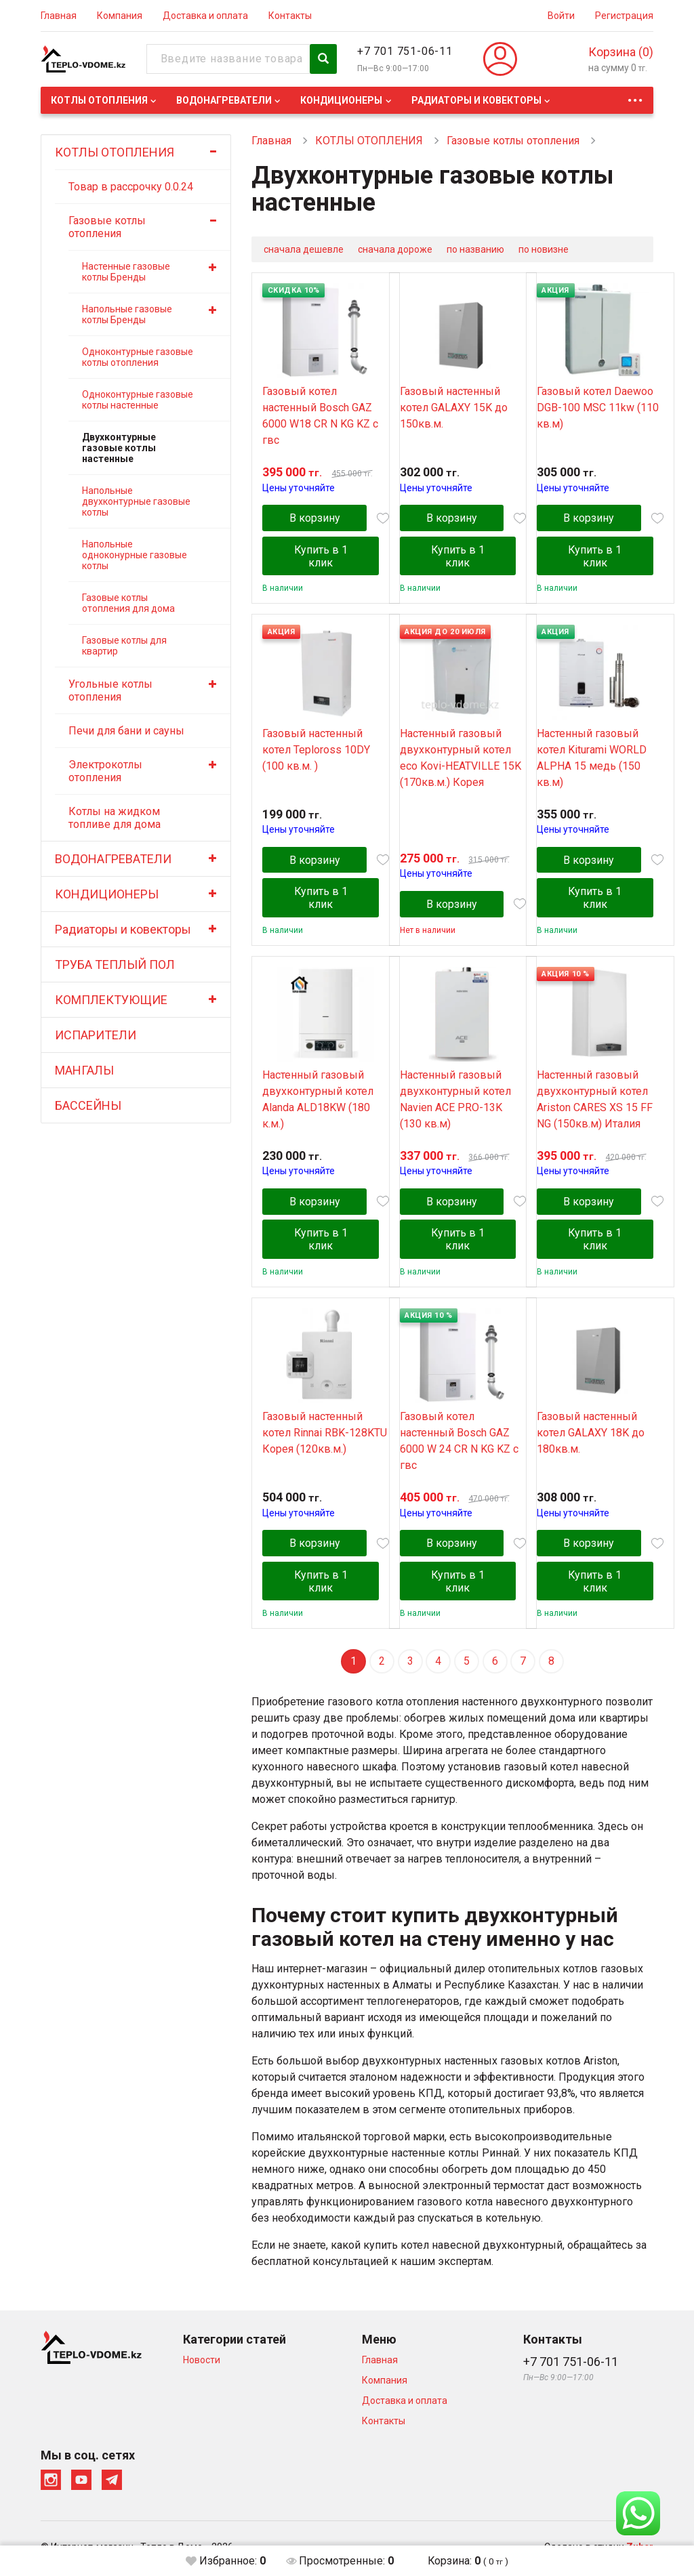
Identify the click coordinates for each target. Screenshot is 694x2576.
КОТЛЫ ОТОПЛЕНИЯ (99, 100)
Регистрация (624, 15)
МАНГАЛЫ (84, 1070)
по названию (475, 249)
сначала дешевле (304, 249)
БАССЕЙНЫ (88, 1105)
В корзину (314, 518)
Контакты (290, 15)
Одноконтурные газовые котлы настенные (137, 400)
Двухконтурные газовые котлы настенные (119, 448)
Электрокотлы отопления (105, 771)
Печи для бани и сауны (126, 730)
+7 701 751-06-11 (405, 51)
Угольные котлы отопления (110, 690)
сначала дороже (395, 249)
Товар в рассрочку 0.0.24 (130, 186)
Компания (119, 15)
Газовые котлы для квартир (124, 646)
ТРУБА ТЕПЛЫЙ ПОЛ (115, 964)
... (635, 96)
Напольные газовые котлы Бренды (127, 314)
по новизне (543, 249)
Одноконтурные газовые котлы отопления (137, 357)
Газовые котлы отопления (107, 227)
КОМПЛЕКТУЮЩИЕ (111, 1000)
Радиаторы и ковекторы (476, 100)
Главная (59, 15)
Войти (561, 15)
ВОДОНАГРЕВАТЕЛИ (224, 100)
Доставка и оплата (205, 15)
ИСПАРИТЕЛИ (95, 1035)
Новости (201, 2362)
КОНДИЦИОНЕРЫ (341, 100)
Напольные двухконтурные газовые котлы (136, 501)
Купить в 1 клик (321, 557)
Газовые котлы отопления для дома (128, 603)
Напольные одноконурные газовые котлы (134, 555)
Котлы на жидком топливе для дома (114, 818)
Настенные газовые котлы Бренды (126, 272)
